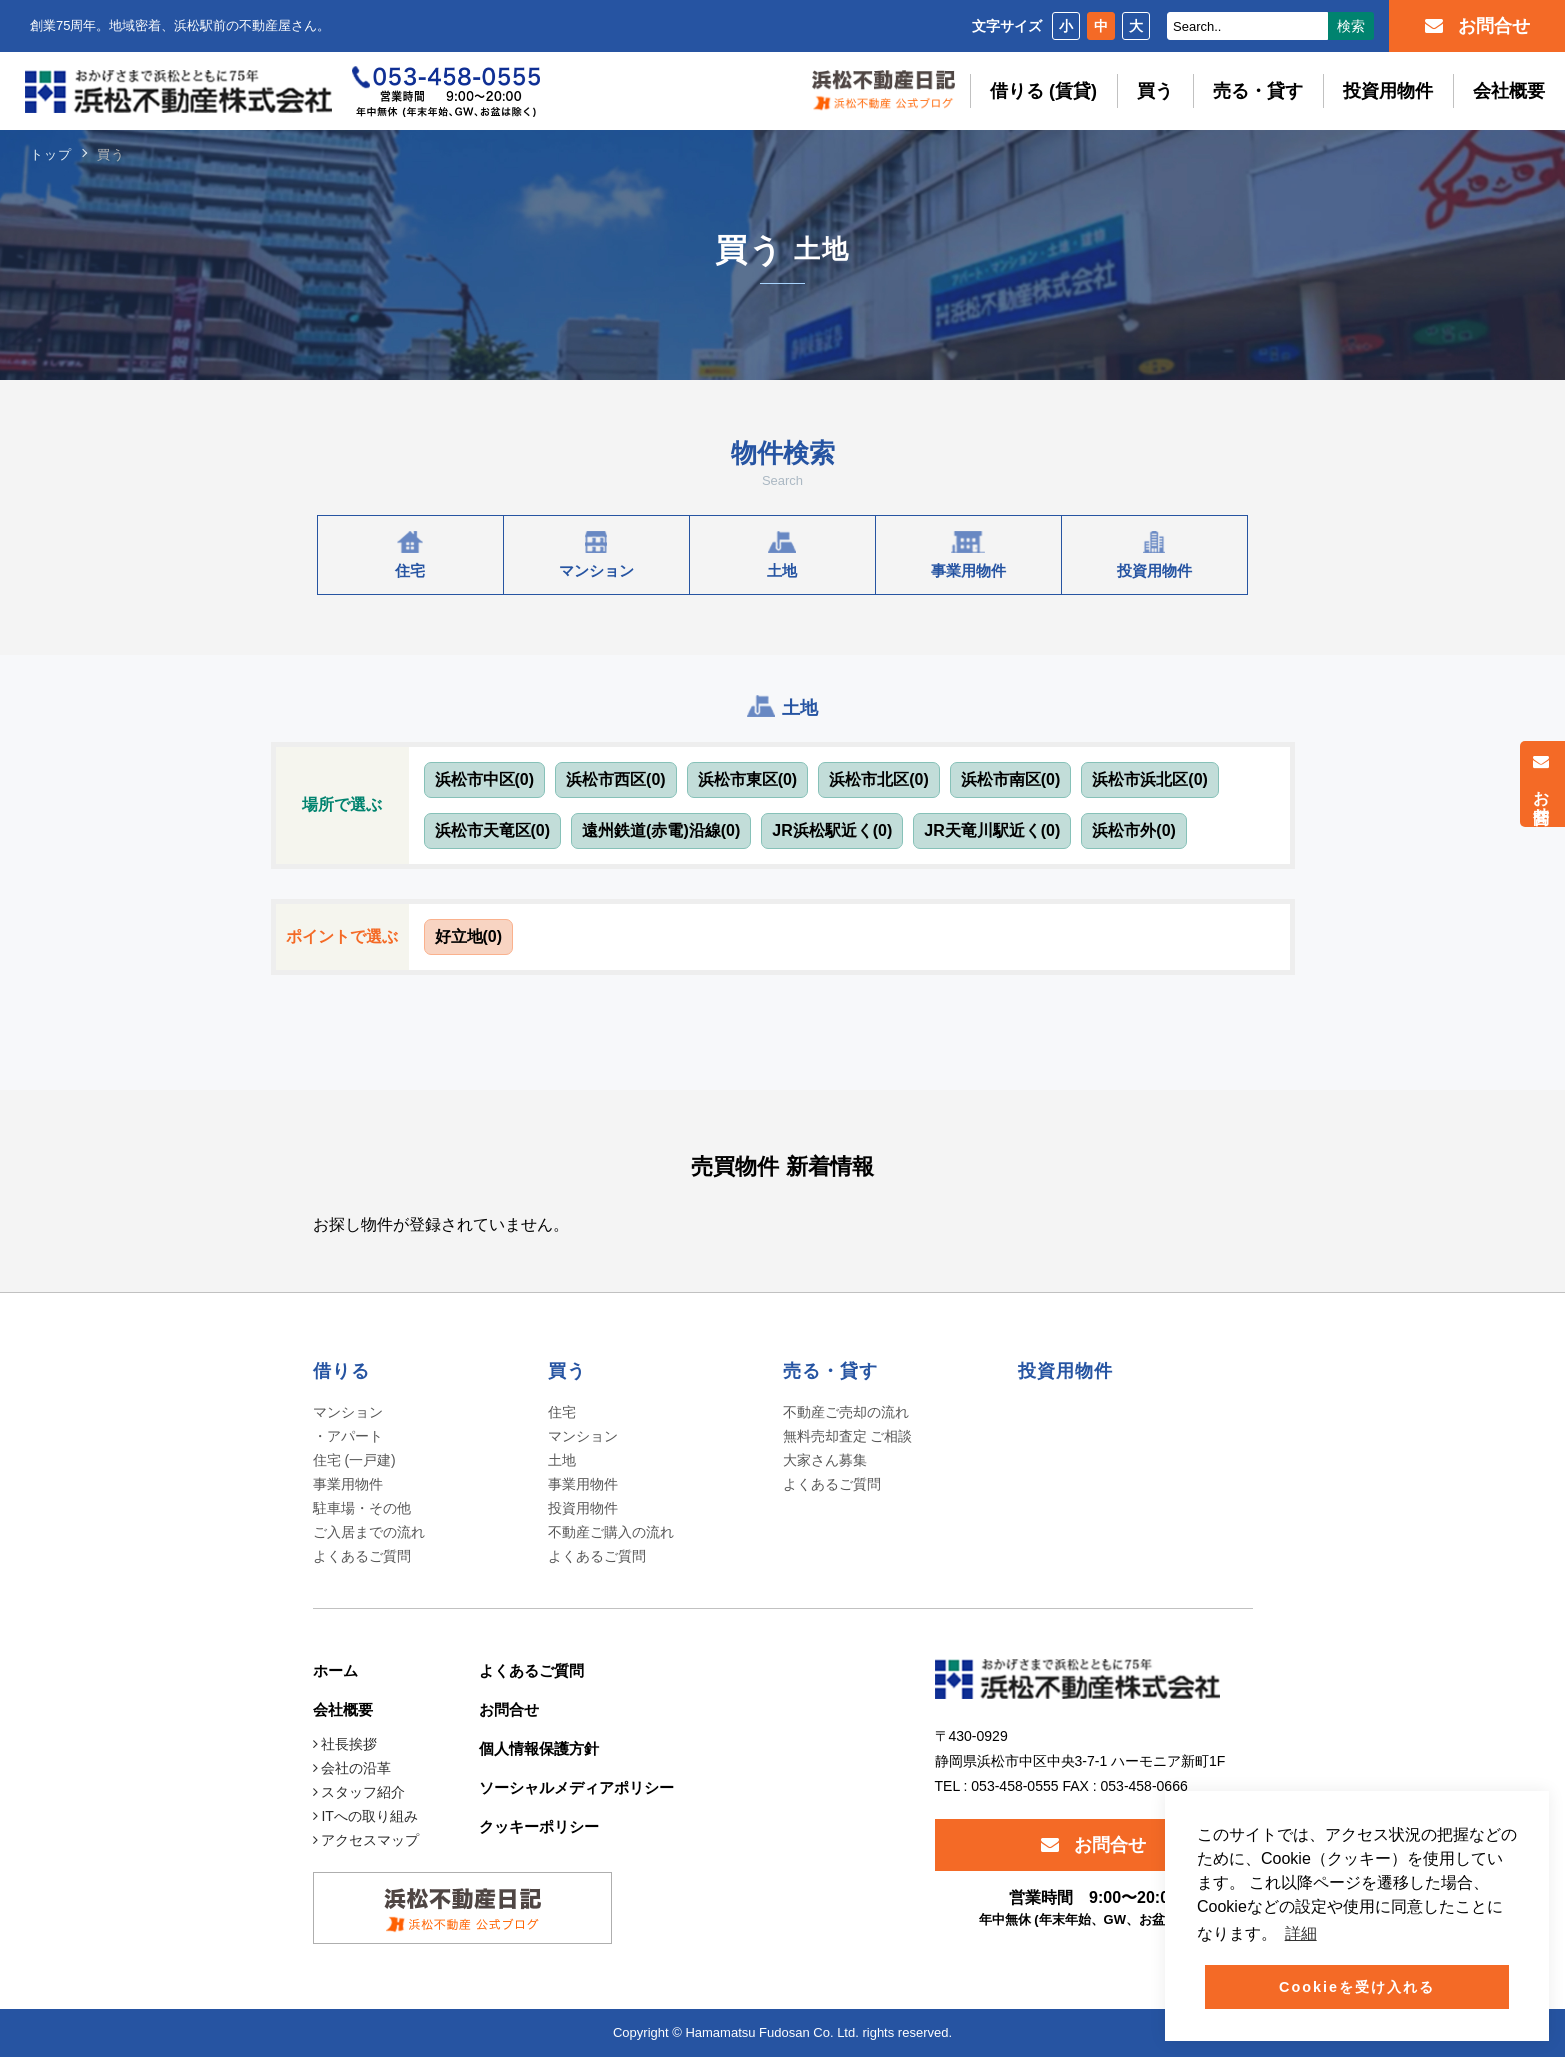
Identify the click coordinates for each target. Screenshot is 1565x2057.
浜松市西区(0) (616, 779)
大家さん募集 (825, 1460)
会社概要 (1509, 91)
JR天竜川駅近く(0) (992, 830)
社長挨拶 (345, 1744)
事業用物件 (348, 1484)
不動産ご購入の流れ (611, 1532)
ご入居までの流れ (369, 1532)
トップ (51, 154)
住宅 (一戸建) (354, 1460)
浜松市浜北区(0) (1150, 779)
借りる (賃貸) (1043, 91)
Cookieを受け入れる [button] (1357, 1987)
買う (1155, 91)
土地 (562, 1460)
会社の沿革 (352, 1768)
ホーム (335, 1670)
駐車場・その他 (362, 1508)
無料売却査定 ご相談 (848, 1436)
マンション (583, 1436)
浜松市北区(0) (879, 779)
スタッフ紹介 (359, 1792)
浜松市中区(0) (485, 779)
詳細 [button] (1301, 1933)
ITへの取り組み (365, 1816)
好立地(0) (469, 936)
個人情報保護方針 (539, 1748)
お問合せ (1541, 784)
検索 (1351, 26)
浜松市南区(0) (1011, 779)
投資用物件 (1388, 91)
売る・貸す (1258, 91)
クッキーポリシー (539, 1826)
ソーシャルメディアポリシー (576, 1787)
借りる (341, 1371)
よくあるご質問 (362, 1556)
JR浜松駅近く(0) (832, 830)
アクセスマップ (366, 1840)
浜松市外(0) (1134, 830)
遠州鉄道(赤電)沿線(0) (661, 830)
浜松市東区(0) (748, 779)
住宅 (562, 1412)
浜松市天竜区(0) (493, 830)
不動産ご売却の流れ (846, 1412)
